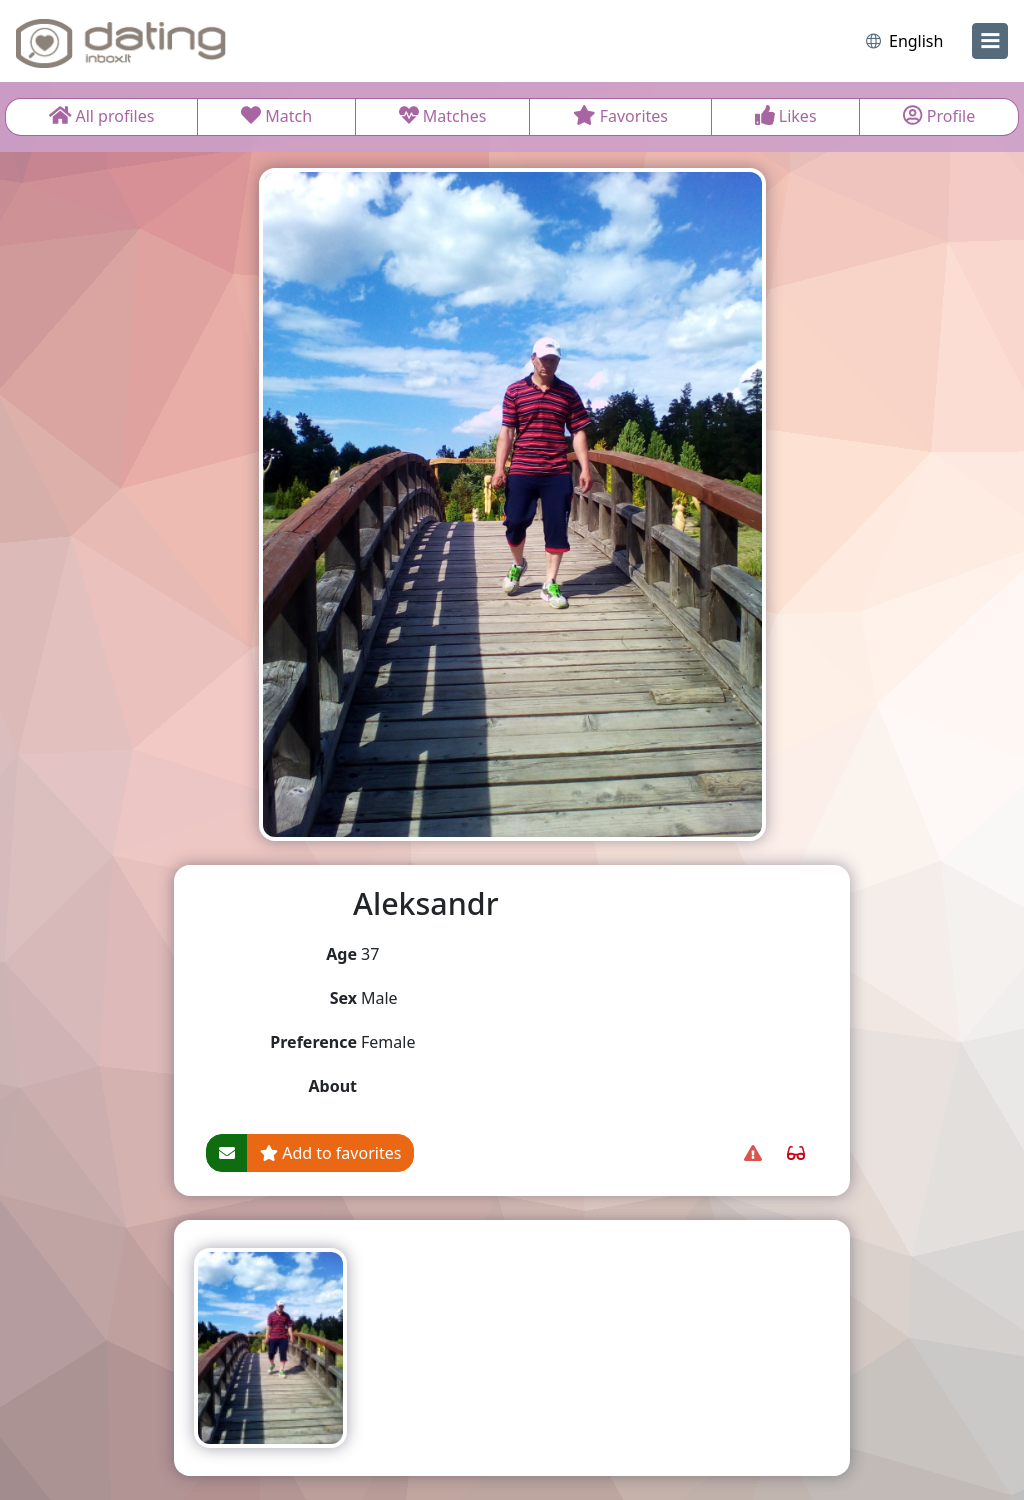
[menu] (990, 41)
